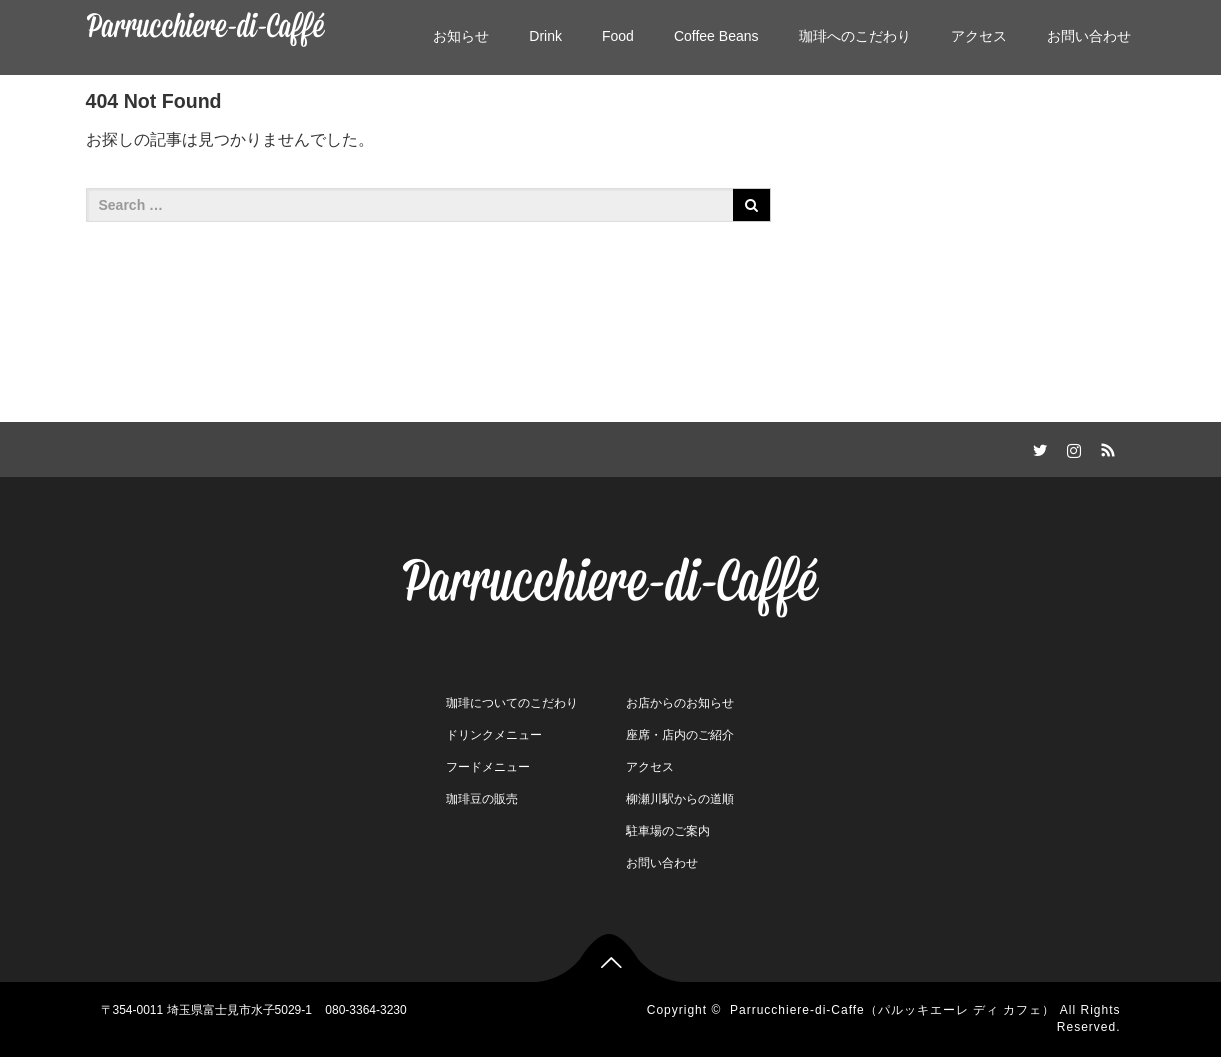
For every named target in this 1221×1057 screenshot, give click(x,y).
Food (618, 36)
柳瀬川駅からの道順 (680, 799)
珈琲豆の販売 (482, 799)
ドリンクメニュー (494, 735)
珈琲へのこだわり (855, 36)
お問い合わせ (1089, 36)
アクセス (979, 36)
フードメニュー (488, 767)
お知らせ (461, 36)
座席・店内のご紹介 (680, 735)
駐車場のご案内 (668, 831)
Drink (545, 36)
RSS (1106, 447)
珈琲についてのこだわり (512, 703)
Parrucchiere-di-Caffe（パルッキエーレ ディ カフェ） (893, 1010)
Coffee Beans (716, 36)
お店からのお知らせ (680, 703)
